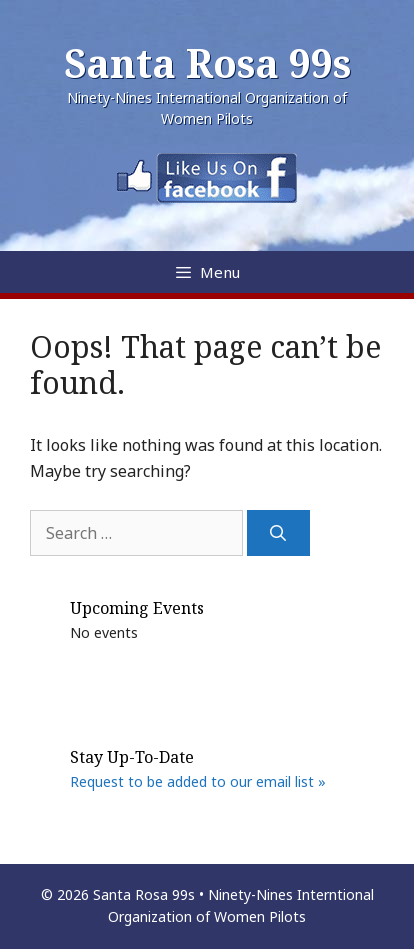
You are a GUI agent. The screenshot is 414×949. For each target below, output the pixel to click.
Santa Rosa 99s (207, 62)
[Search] (278, 533)
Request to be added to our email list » (198, 781)
